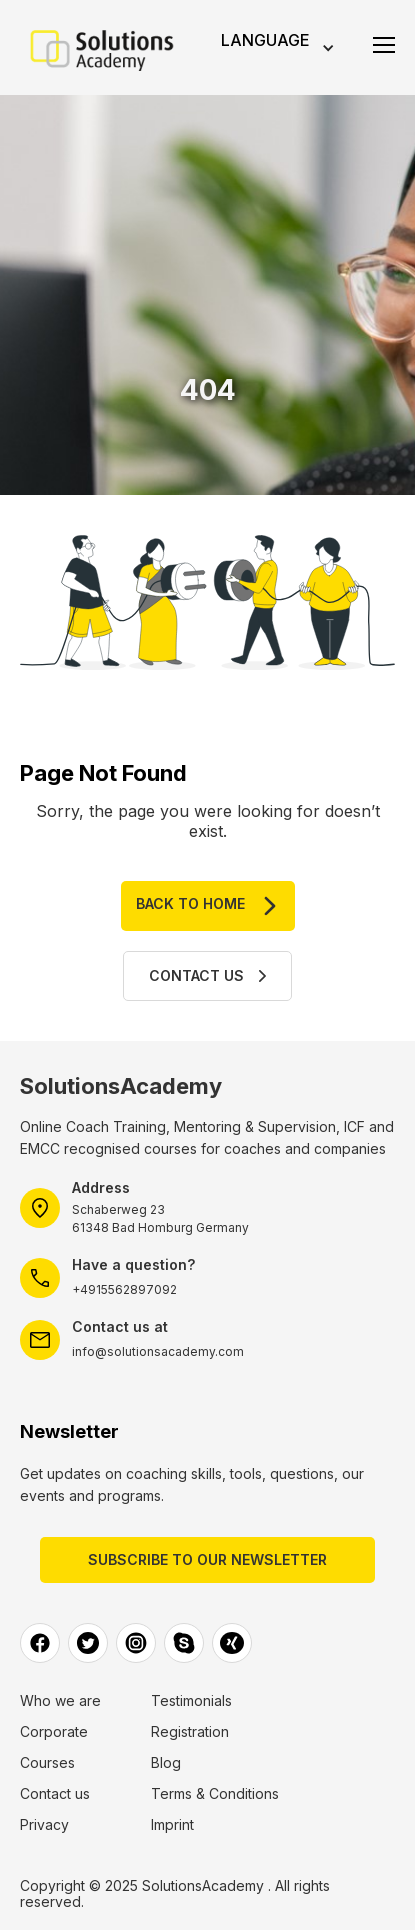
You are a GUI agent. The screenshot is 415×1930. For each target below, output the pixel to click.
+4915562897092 (124, 1289)
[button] (275, 47)
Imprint (172, 1825)
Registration (190, 1732)
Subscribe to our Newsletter (207, 1559)
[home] (103, 48)
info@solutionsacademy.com (158, 1351)
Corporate (54, 1732)
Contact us (55, 1794)
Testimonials (191, 1701)
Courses (47, 1763)
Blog (166, 1763)
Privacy (44, 1825)
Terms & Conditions (215, 1794)
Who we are (60, 1701)
